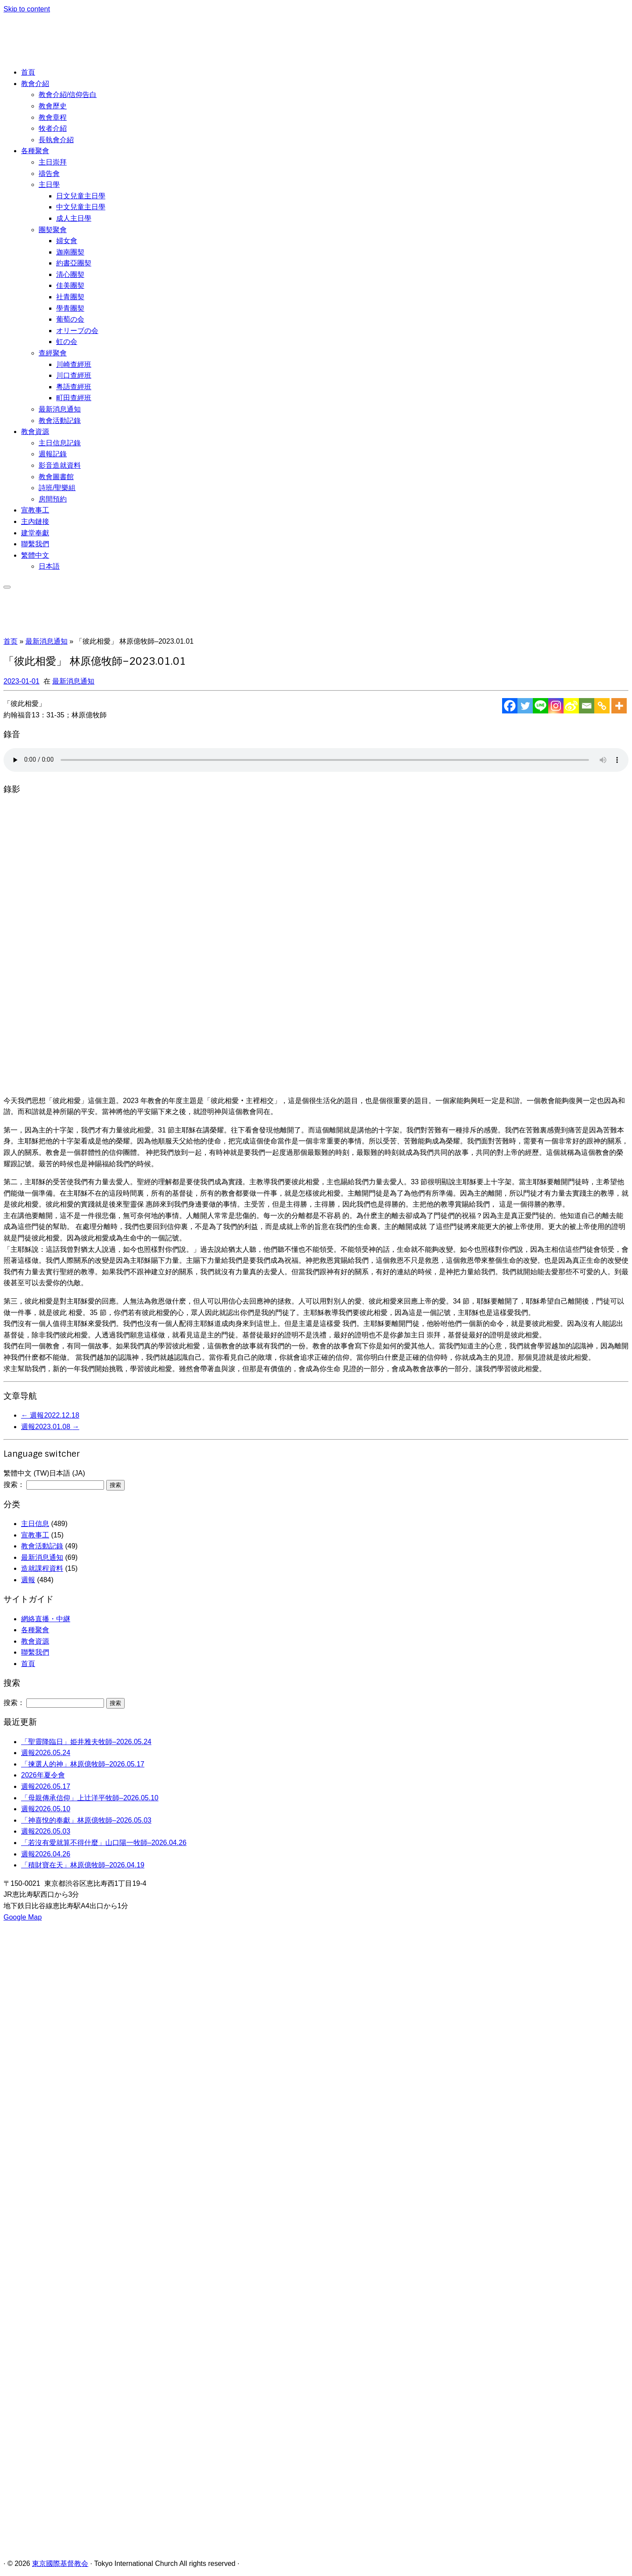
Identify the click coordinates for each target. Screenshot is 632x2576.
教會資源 (35, 431)
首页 (11, 641)
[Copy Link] (602, 705)
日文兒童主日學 (80, 196)
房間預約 (53, 499)
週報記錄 (53, 454)
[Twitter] (525, 705)
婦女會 (66, 240)
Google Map (23, 1917)
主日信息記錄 (60, 443)
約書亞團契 (73, 263)
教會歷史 (53, 106)
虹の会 (66, 341)
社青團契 (70, 297)
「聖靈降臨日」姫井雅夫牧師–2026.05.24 (86, 1741)
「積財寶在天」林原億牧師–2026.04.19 (82, 1865)
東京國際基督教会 (60, 2563)
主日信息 (35, 1523)
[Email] (586, 705)
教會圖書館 (56, 476)
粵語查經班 (73, 387)
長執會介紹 (56, 139)
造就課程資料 (42, 1568)
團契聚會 (53, 229)
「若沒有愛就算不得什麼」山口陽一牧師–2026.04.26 (104, 1842)
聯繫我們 (35, 544)
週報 (28, 1580)
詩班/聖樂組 (57, 487)
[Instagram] (556, 705)
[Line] (540, 705)
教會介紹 (35, 84)
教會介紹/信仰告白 (68, 94)
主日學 (49, 184)
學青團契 (70, 308)
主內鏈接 (35, 521)
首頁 (28, 72)
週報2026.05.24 (45, 1752)
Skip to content (27, 9)
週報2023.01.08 (50, 1426)
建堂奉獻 (35, 533)
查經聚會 (53, 353)
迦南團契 (70, 252)
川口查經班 (73, 375)
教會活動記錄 (60, 420)
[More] (619, 705)
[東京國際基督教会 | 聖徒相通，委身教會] (68, 54)
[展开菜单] (7, 587)
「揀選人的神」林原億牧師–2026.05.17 (82, 1764)
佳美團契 (70, 285)
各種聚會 (35, 151)
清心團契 (70, 274)
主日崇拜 (53, 162)
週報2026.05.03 (45, 1831)
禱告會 (49, 173)
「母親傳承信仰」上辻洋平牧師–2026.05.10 (89, 1798)
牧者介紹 (53, 128)
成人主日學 (73, 218)
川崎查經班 (73, 364)
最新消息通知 (60, 409)
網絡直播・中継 (45, 1619)
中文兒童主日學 (80, 207)
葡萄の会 (70, 319)
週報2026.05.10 (45, 1809)
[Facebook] (509, 705)
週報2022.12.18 (50, 1415)
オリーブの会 (77, 330)
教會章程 (53, 117)
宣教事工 (35, 510)
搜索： (14, 1484)
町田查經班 (73, 397)
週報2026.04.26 (45, 1854)
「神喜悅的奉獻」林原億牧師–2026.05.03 (86, 1820)
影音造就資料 (60, 465)
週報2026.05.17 (45, 1786)
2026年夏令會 (43, 1775)
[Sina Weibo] (571, 705)
